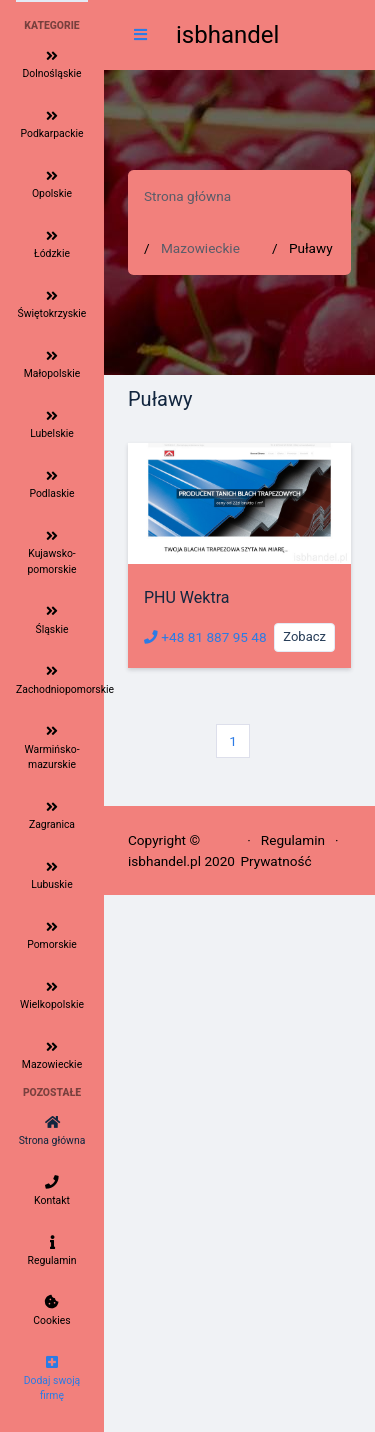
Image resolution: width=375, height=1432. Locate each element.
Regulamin (293, 840)
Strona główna (187, 196)
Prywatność (275, 861)
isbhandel (227, 35)
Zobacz (304, 636)
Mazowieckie (200, 248)
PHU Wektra (186, 597)
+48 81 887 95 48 (205, 637)
